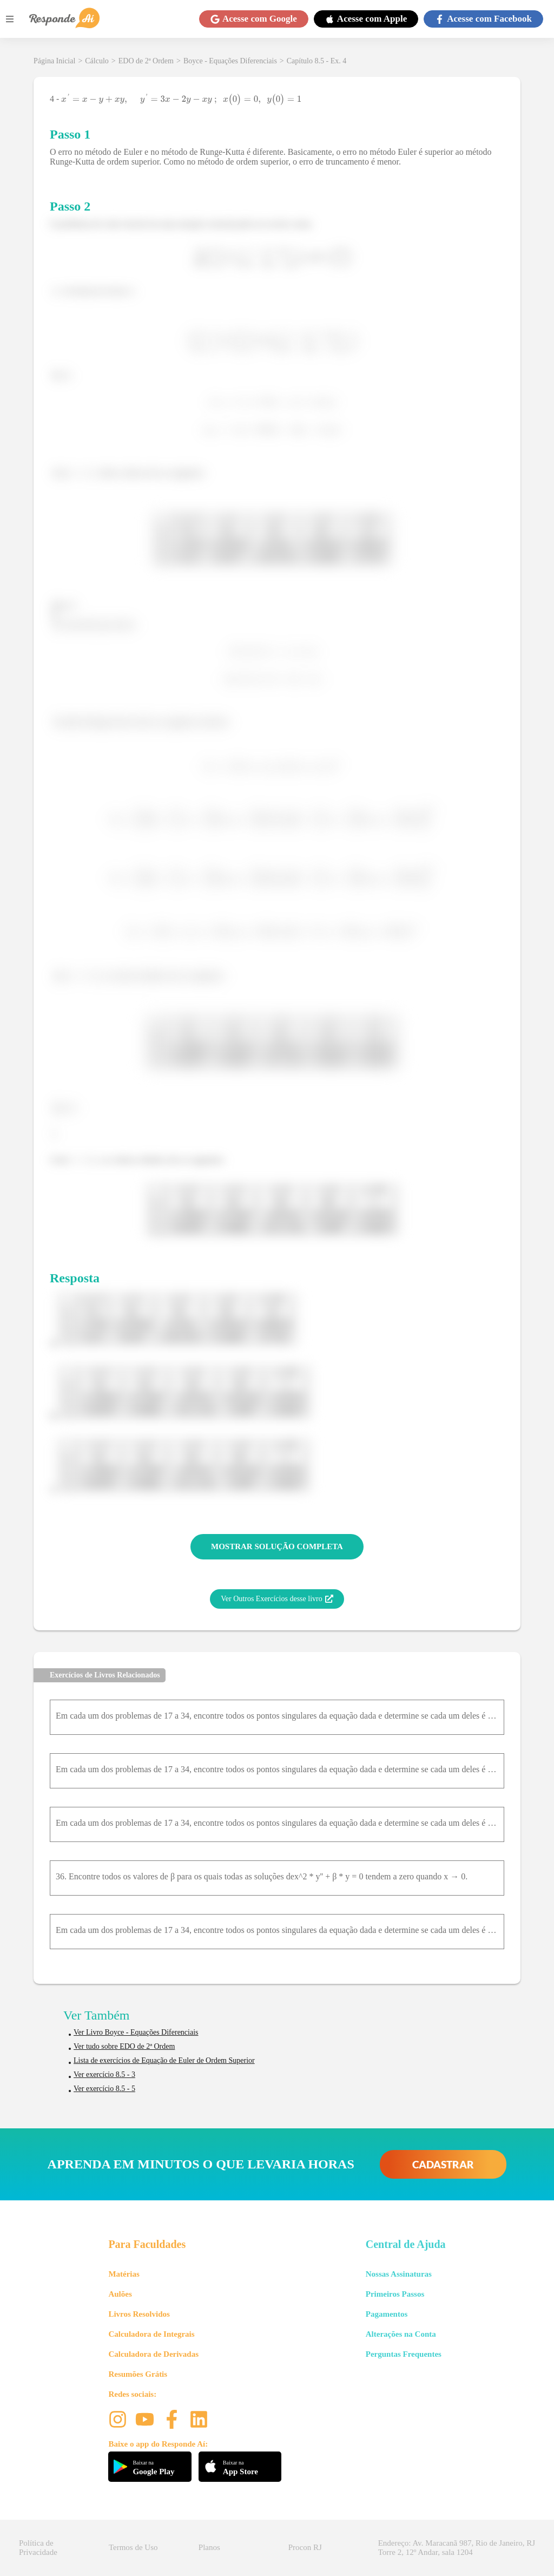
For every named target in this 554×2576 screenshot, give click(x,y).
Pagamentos (387, 2314)
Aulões (119, 2294)
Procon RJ (305, 2547)
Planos (209, 2547)
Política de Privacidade (38, 2548)
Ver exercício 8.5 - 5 (104, 2089)
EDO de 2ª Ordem (146, 61)
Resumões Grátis (137, 2374)
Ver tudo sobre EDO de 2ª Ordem (124, 2046)
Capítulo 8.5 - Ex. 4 (316, 61)
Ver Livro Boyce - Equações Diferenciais (136, 2032)
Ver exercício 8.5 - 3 (104, 2074)
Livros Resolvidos (139, 2314)
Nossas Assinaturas (399, 2274)
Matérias (123, 2274)
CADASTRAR (443, 2164)
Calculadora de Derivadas (153, 2354)
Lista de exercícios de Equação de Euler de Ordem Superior (164, 2060)
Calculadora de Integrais (151, 2334)
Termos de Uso (133, 2547)
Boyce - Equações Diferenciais (230, 61)
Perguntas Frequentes (403, 2354)
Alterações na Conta (401, 2334)
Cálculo (97, 61)
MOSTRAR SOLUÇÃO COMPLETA (277, 1546)
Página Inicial (54, 61)
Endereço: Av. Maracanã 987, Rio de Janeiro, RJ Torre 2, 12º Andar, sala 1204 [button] (456, 2548)
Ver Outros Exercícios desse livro (277, 1599)
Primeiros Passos (395, 2294)
